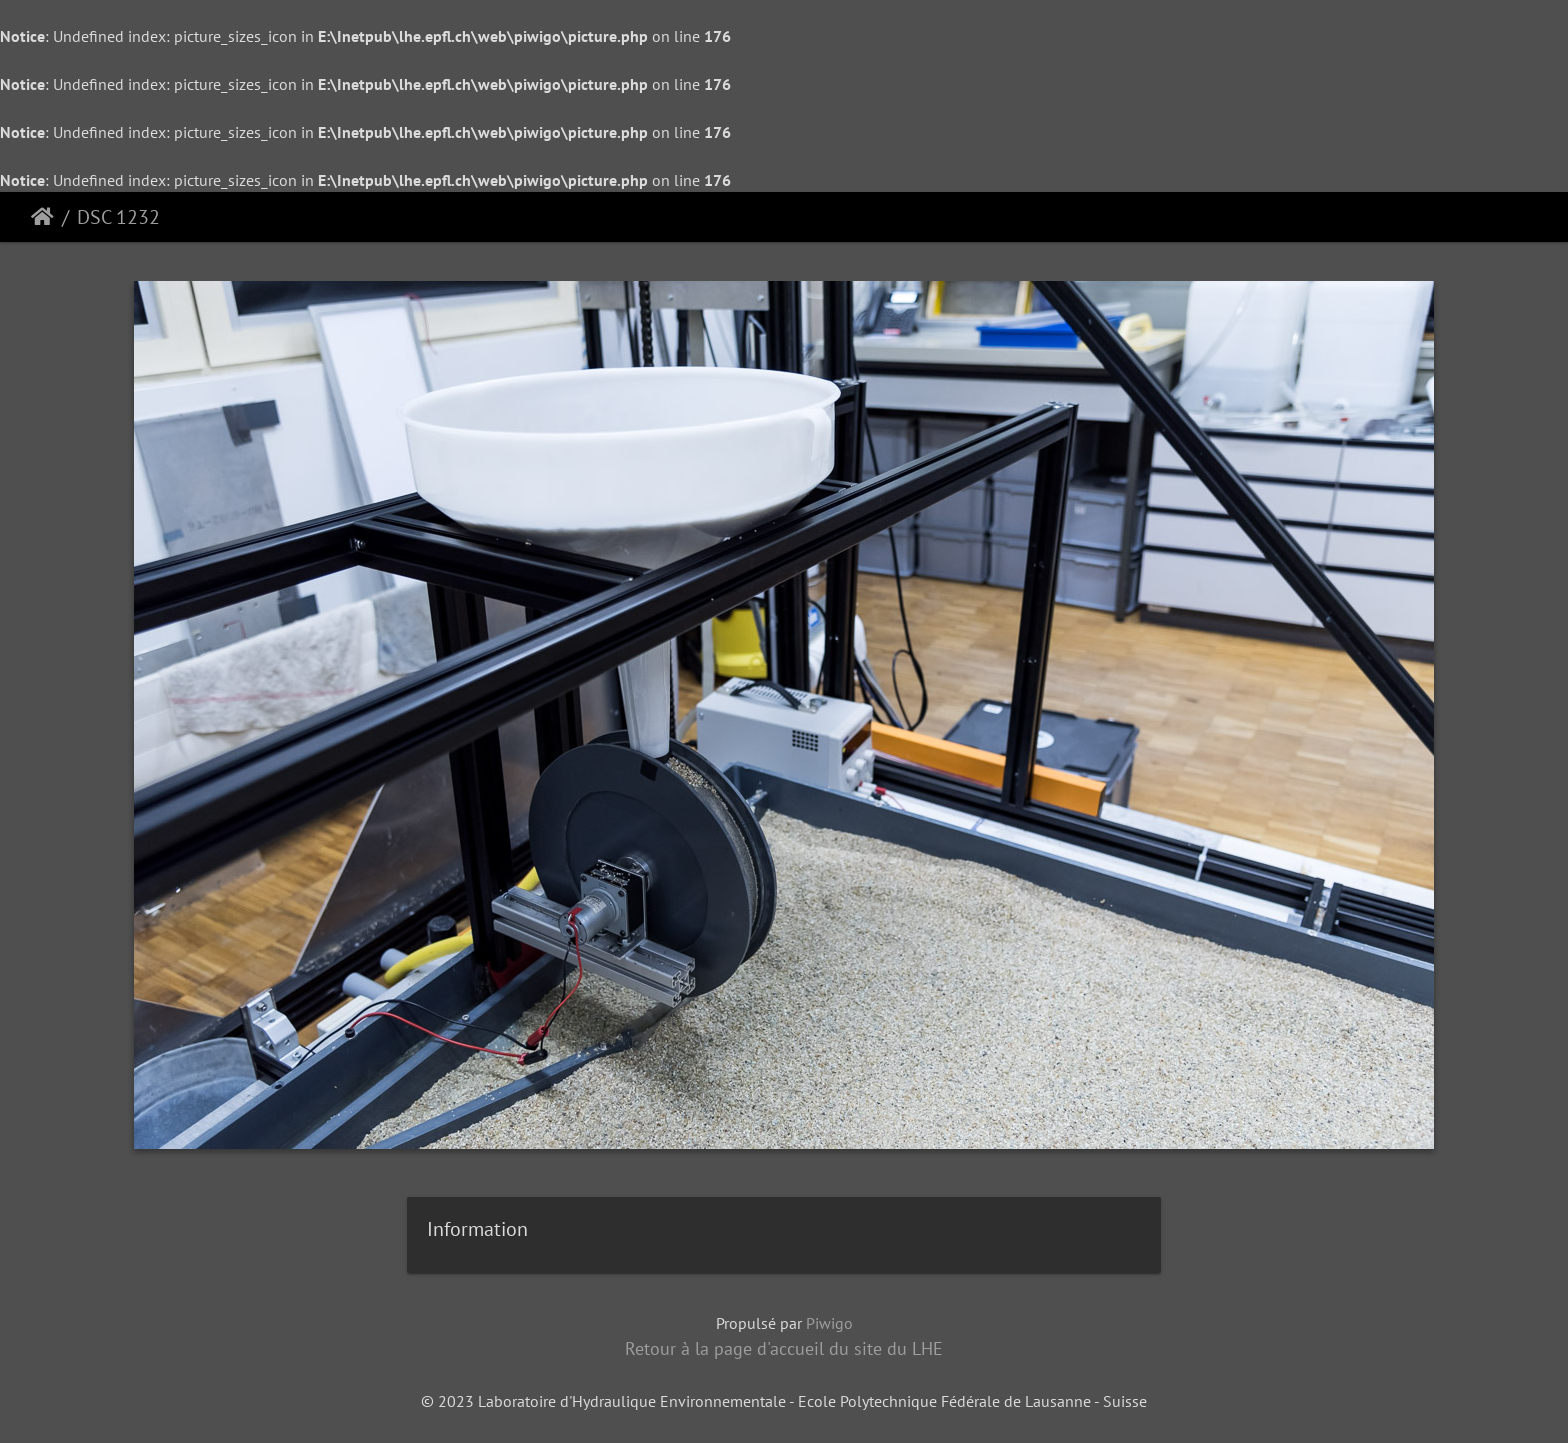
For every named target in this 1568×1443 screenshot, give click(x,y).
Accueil (42, 217)
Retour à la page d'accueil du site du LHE (784, 1348)
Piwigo (829, 1323)
